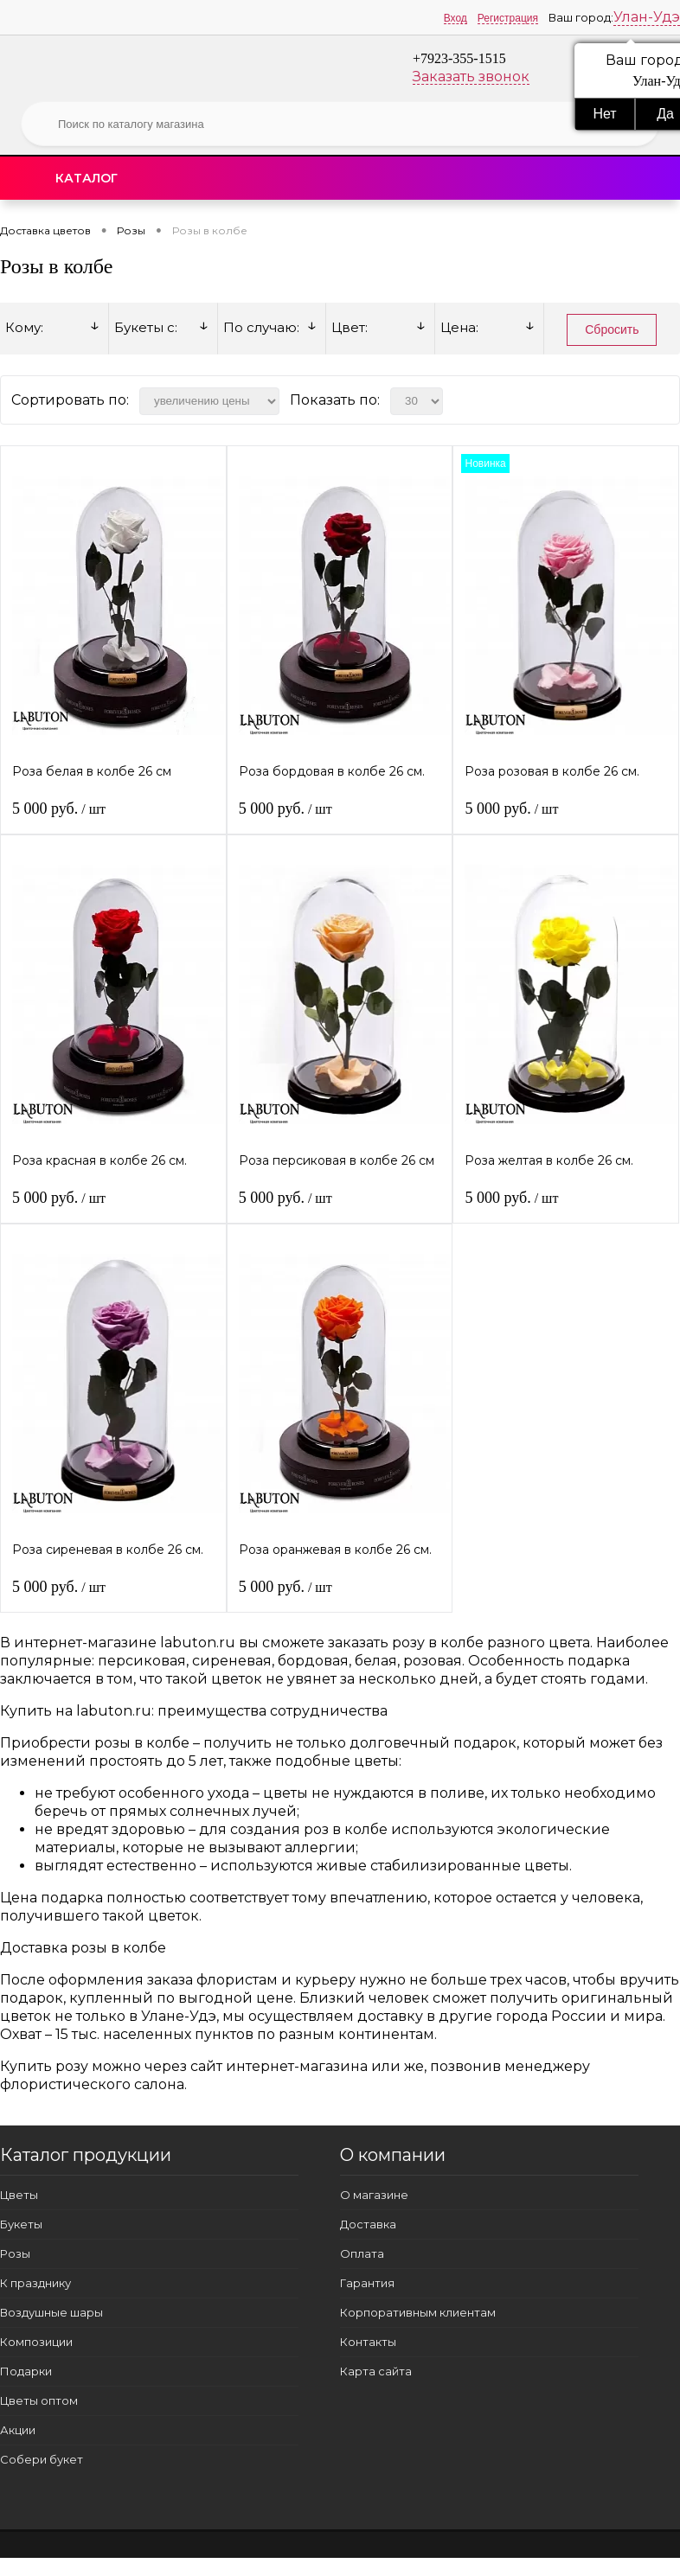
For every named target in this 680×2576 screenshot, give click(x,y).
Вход (455, 18)
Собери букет (41, 2459)
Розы (15, 2253)
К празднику (35, 2283)
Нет (604, 113)
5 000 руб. (59, 808)
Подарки (26, 2371)
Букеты (21, 2224)
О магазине (374, 2195)
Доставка (368, 2224)
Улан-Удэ (646, 17)
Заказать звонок (471, 76)
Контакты (368, 2342)
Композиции (36, 2342)
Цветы (19, 2195)
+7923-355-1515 (459, 58)
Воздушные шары (51, 2312)
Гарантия (367, 2283)
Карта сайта (376, 2371)
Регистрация (508, 18)
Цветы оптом (39, 2400)
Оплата (362, 2253)
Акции (17, 2430)
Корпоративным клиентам (418, 2312)
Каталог (86, 178)
